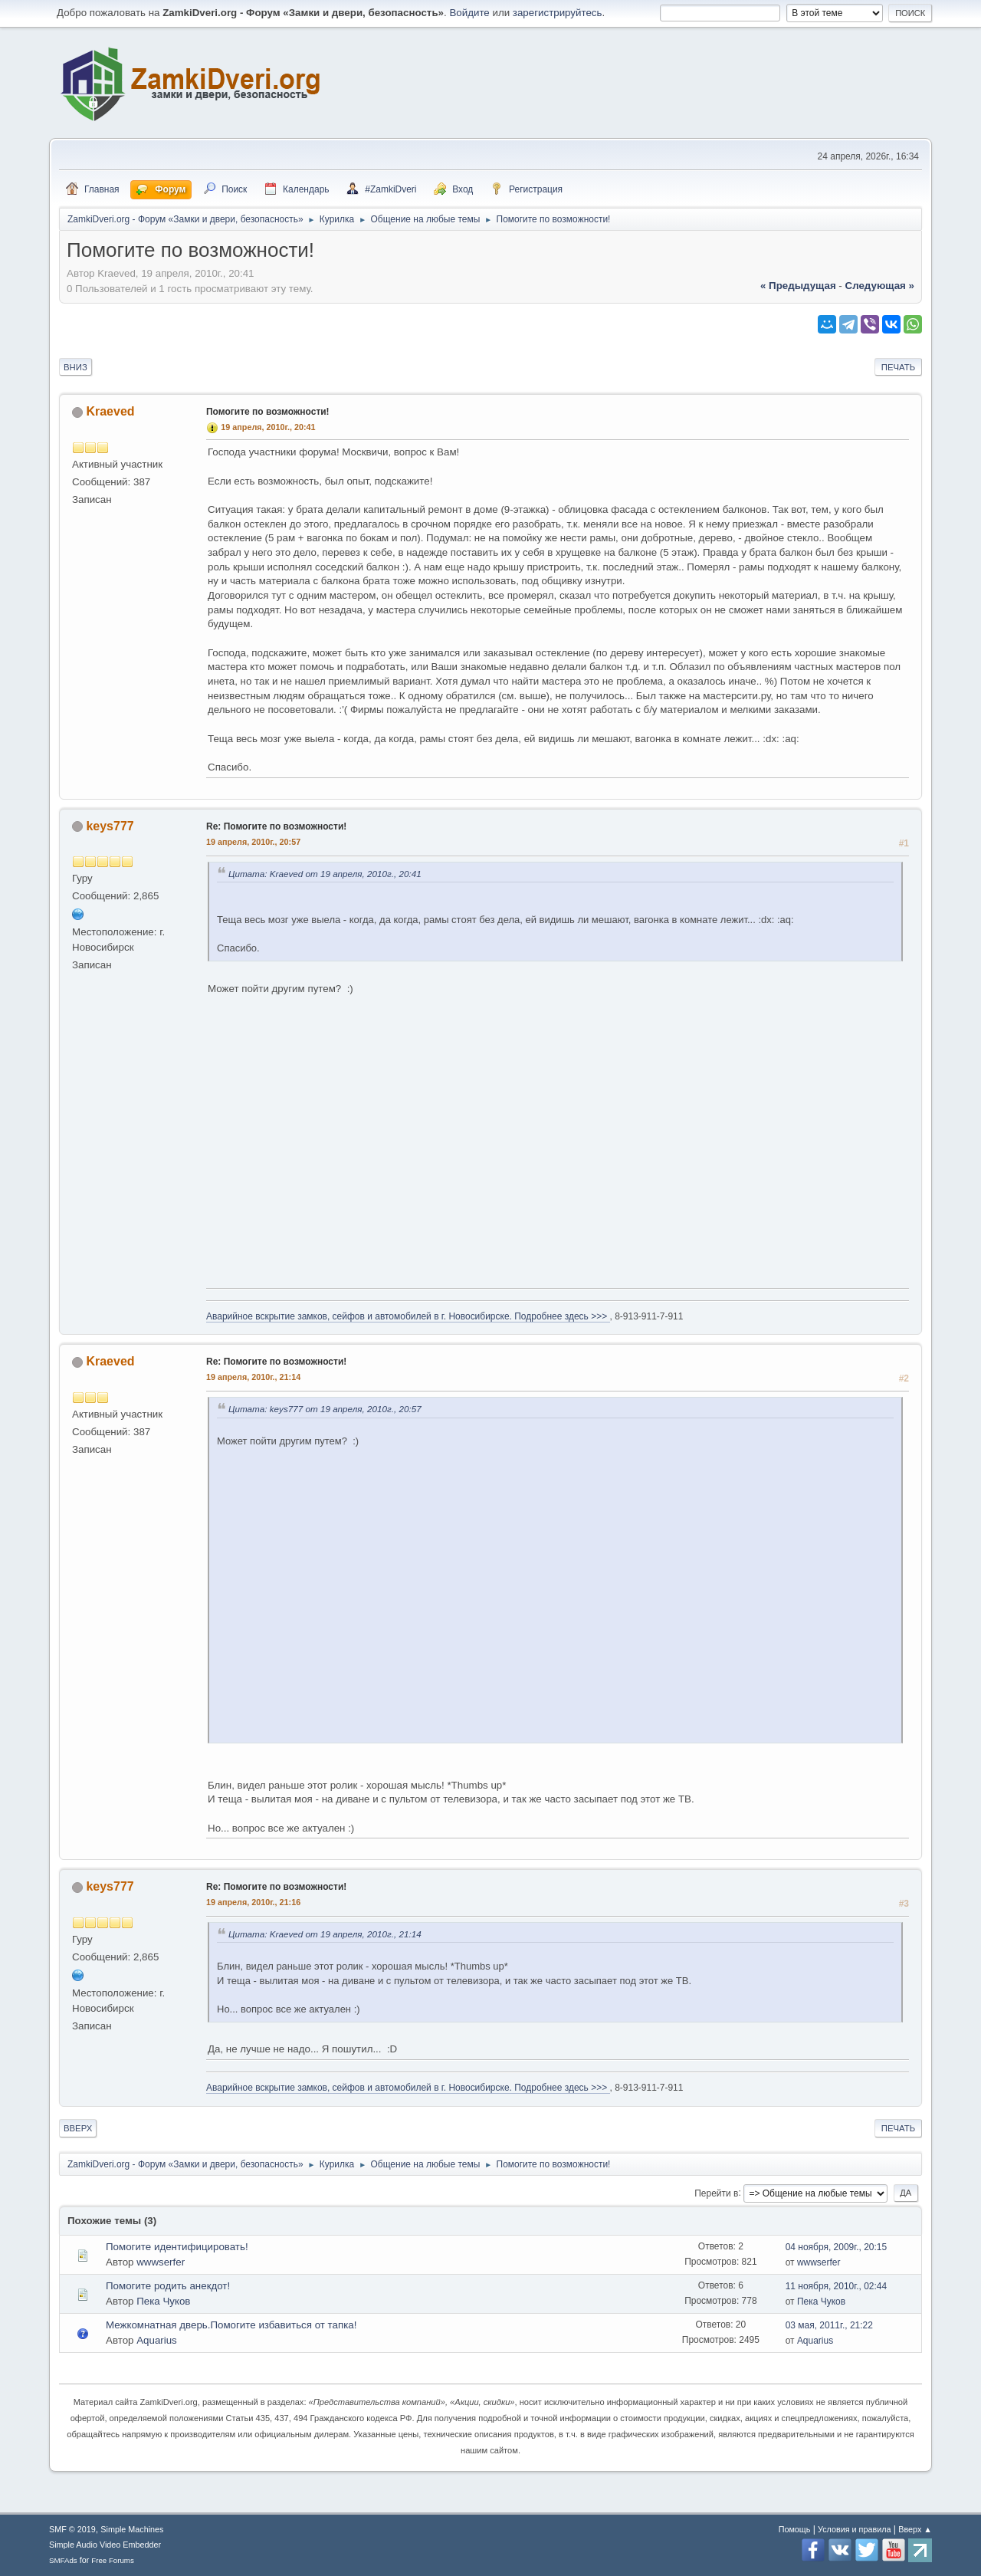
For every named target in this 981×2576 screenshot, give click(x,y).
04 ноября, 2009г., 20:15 (836, 2247)
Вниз (75, 367)
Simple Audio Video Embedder (105, 2544)
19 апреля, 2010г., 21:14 (253, 1377)
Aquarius (156, 2340)
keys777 (109, 826)
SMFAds (63, 2560)
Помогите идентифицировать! (177, 2246)
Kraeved (110, 411)
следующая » (879, 285)
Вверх (78, 2128)
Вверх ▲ (915, 2529)
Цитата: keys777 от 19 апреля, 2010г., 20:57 (325, 1409)
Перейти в (716, 2192)
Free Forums (112, 2560)
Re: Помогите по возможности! (276, 826)
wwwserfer (160, 2262)
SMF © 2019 (72, 2529)
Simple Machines (131, 2529)
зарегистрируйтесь (557, 12)
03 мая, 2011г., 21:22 (829, 2325)
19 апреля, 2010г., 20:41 (268, 427)
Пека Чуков (163, 2301)
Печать (898, 367)
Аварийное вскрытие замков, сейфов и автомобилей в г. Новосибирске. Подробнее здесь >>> (408, 1316)
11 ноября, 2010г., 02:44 (836, 2286)
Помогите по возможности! (268, 411)
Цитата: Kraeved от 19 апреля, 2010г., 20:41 (325, 874)
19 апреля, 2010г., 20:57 (253, 841)
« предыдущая (798, 285)
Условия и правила (854, 2529)
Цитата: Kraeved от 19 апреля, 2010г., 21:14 (325, 1934)
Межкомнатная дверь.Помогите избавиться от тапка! (231, 2325)
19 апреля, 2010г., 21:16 (253, 1902)
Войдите (469, 12)
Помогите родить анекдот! (168, 2286)
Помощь (795, 2529)
